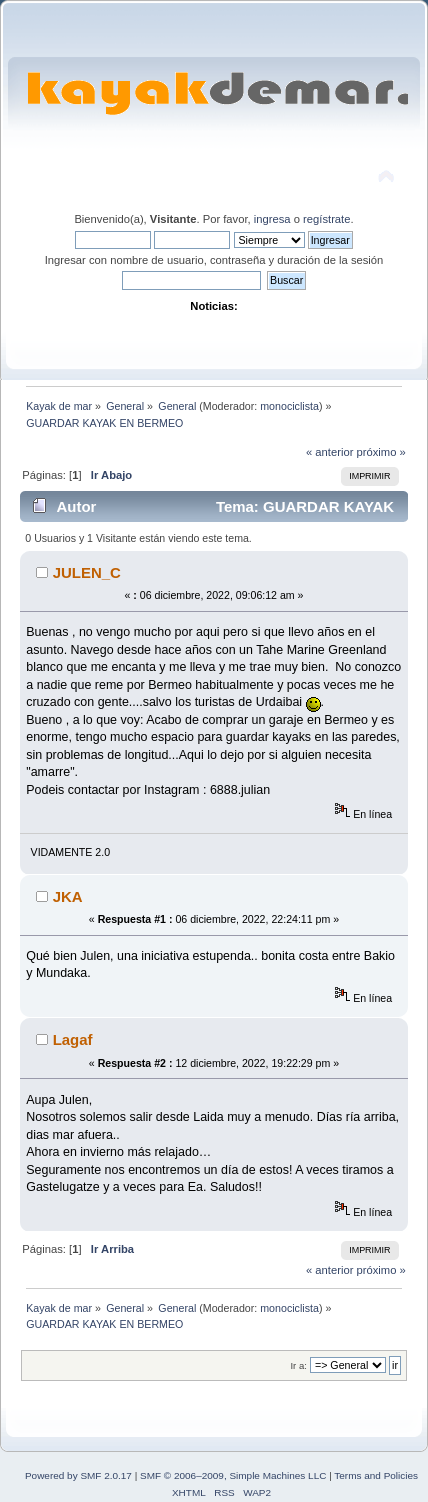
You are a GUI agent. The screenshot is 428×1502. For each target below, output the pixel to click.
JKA (68, 896)
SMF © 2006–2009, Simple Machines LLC (233, 1475)
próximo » (381, 452)
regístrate (326, 219)
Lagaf (73, 1039)
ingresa (272, 219)
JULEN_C (87, 572)
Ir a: (298, 1365)
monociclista (289, 406)
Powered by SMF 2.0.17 (78, 1475)
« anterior (329, 452)
